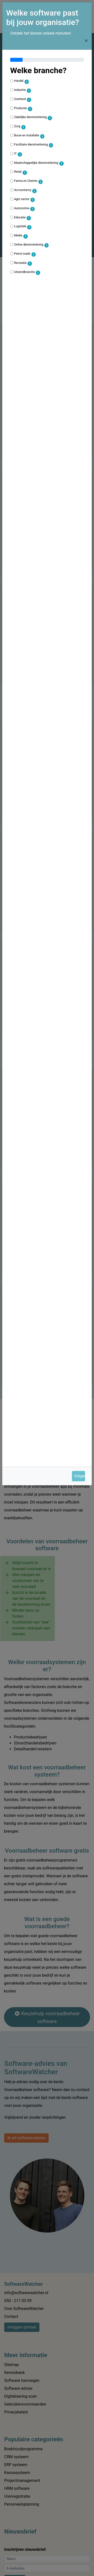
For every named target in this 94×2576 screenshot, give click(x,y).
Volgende (79, 1476)
